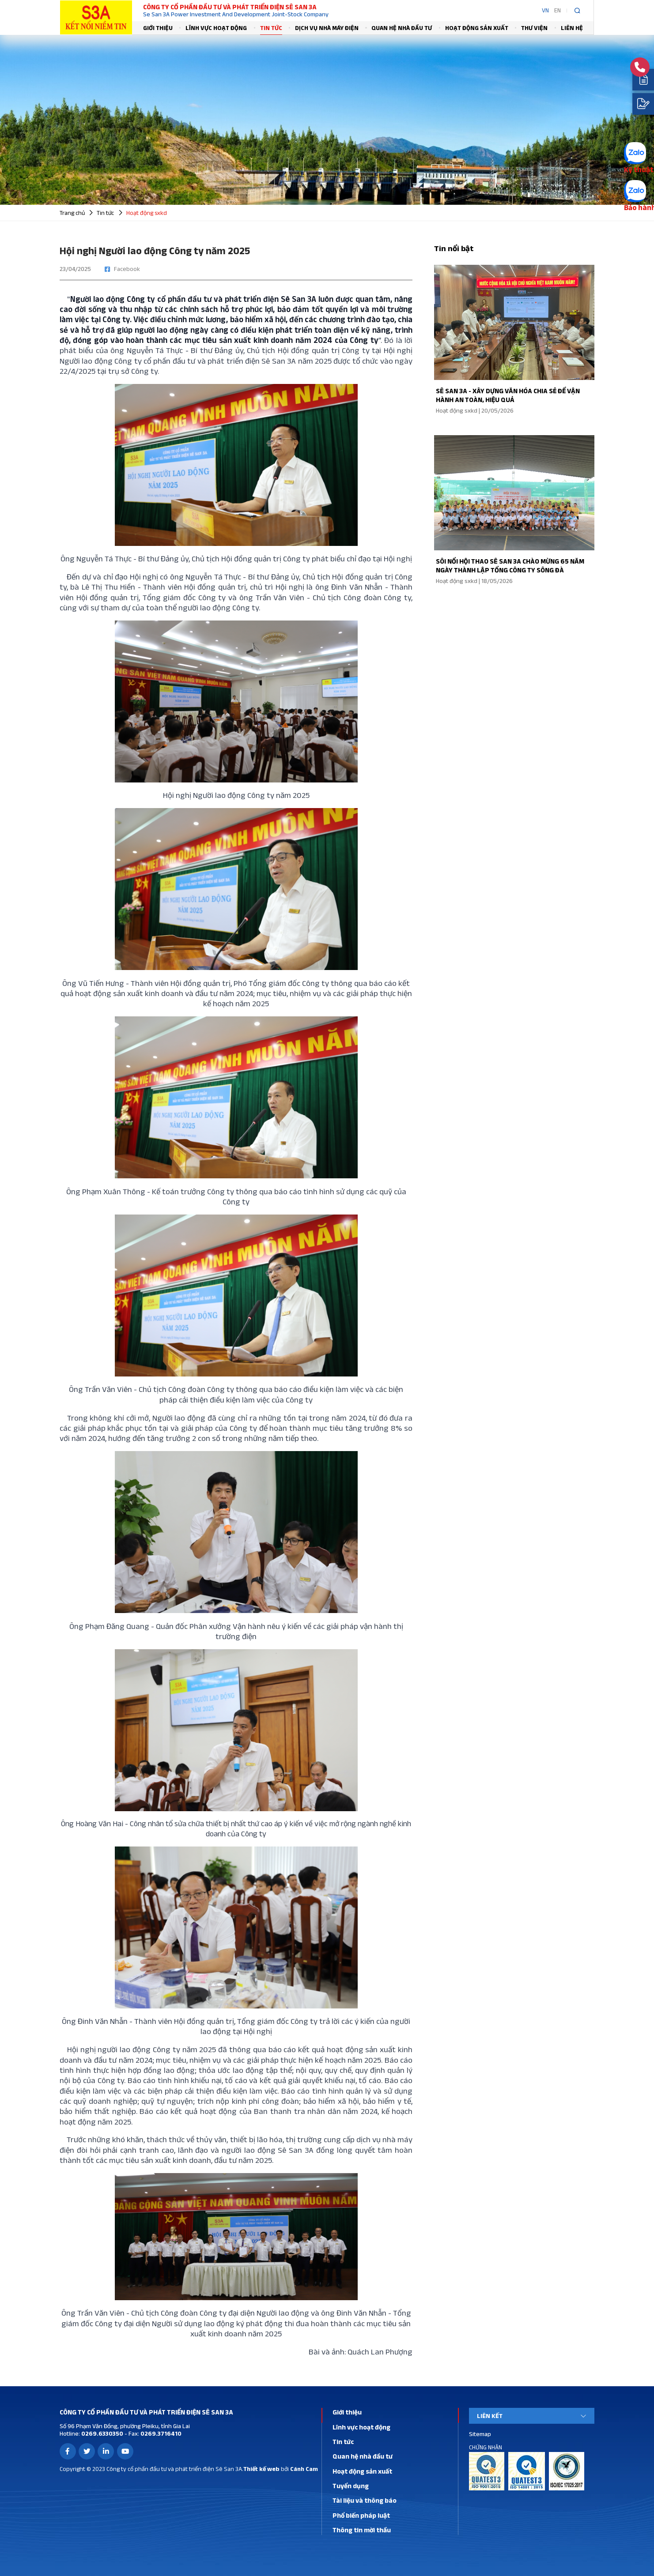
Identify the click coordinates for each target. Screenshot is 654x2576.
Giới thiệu (158, 27)
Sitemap (480, 2433)
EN (557, 10)
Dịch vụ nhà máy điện (327, 27)
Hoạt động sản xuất (476, 27)
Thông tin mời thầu (362, 2530)
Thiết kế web (261, 2468)
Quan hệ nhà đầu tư (401, 27)
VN (545, 10)
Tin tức (271, 27)
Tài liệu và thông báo (365, 2500)
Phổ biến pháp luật (361, 2515)
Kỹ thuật (639, 169)
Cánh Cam (304, 2468)
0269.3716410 (160, 2433)
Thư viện (534, 27)
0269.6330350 (101, 2433)
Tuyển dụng (351, 2486)
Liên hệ (572, 27)
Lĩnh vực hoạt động (216, 27)
